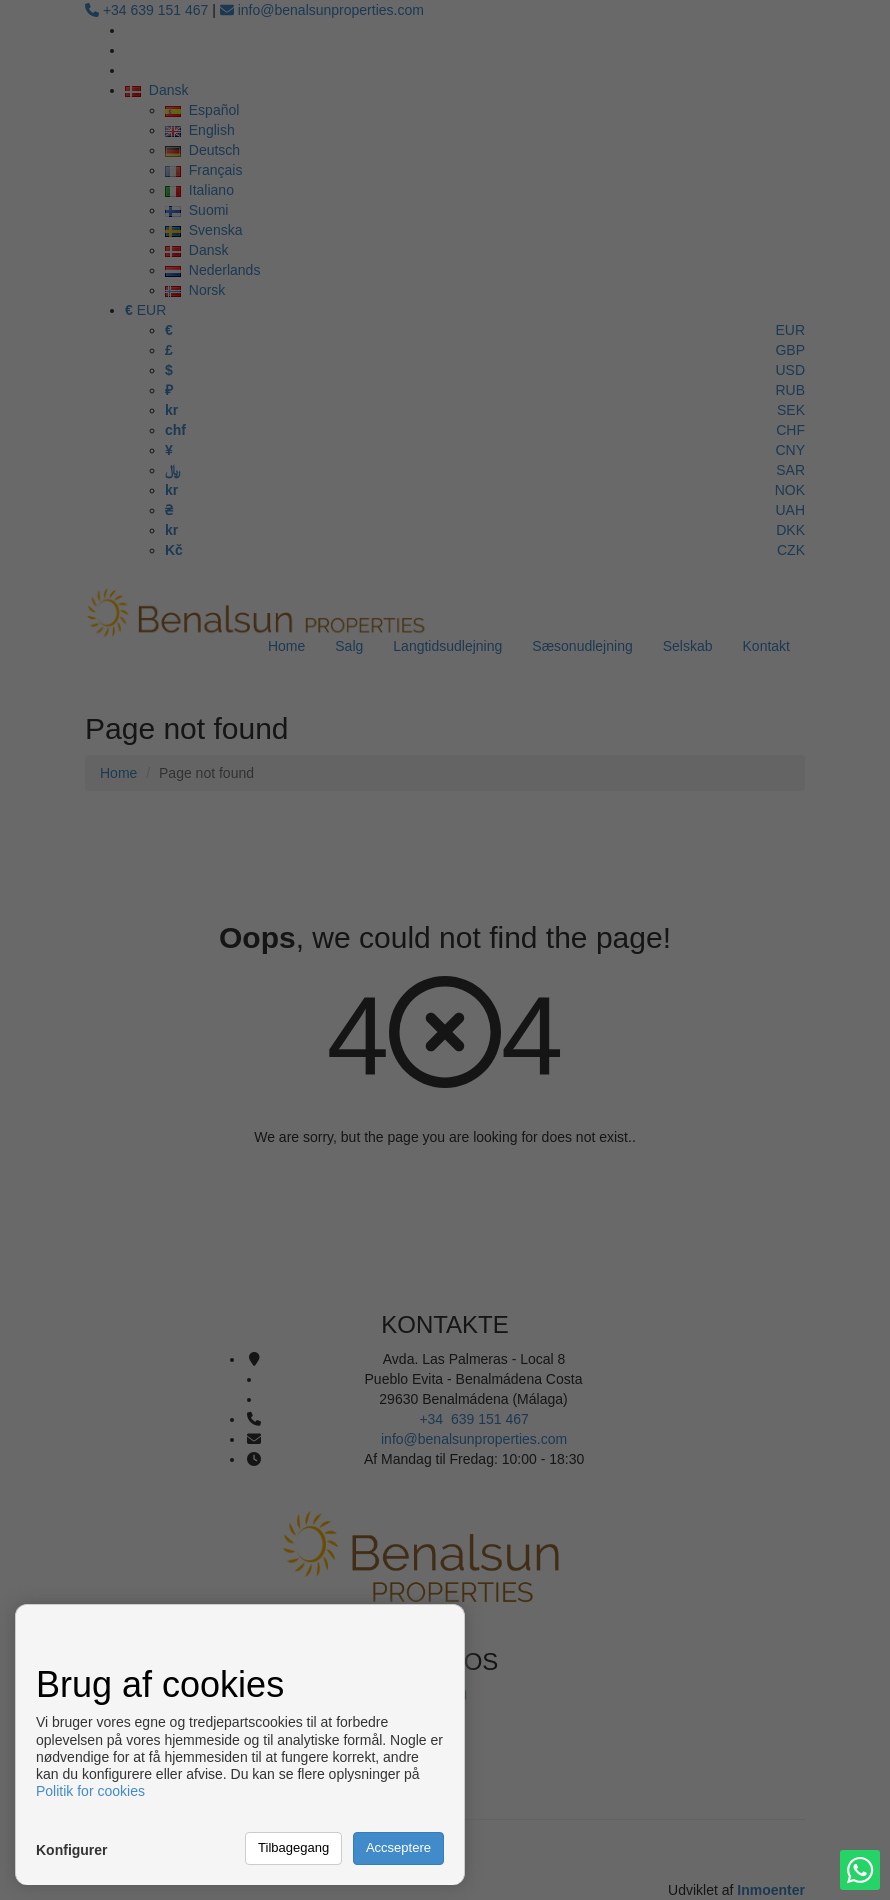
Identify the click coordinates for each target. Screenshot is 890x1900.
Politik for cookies (90, 1791)
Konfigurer (72, 1850)
